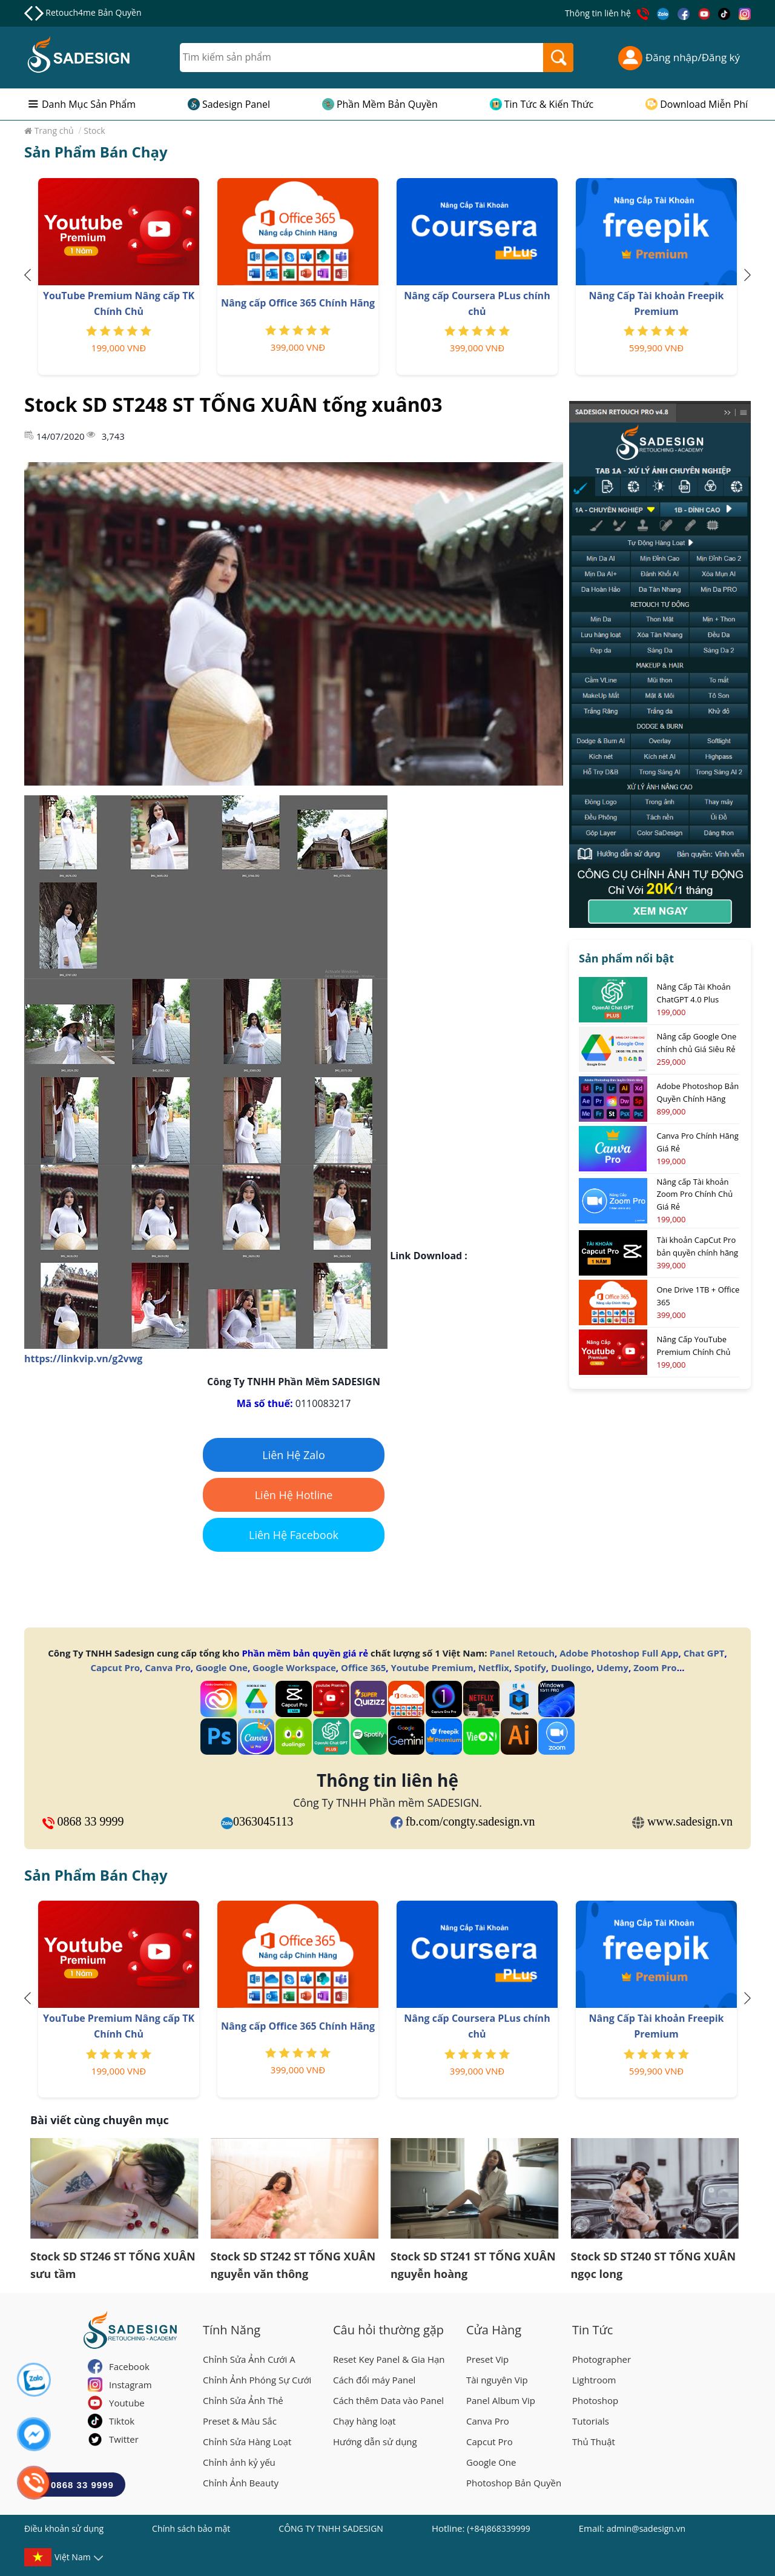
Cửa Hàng (493, 2330)
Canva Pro (167, 1667)
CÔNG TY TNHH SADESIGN (331, 2528)
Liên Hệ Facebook (293, 1535)
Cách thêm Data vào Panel (388, 2400)
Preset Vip (487, 2359)
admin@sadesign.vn (646, 2528)
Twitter (124, 2439)
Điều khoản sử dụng (64, 2528)
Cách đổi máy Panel (374, 2380)
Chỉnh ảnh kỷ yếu (239, 2462)
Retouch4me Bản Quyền (93, 12)
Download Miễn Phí (704, 104)
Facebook (129, 2366)
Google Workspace (294, 1667)
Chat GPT (704, 1653)
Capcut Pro (115, 1667)
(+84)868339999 (498, 2528)
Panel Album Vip (500, 2400)
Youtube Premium (432, 1667)
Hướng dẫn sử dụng (375, 2441)
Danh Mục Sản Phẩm (89, 104)
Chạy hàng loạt (364, 2421)
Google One (222, 1667)
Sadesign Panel (236, 104)
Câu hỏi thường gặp (388, 2330)
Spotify (530, 1667)
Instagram (130, 2385)
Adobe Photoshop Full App (618, 1653)
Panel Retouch (522, 1653)
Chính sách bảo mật (191, 2528)
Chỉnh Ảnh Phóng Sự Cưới (257, 2380)
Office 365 (363, 1667)
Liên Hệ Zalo (293, 1455)
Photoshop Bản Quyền (513, 2483)
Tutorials (590, 2421)
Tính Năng (231, 2330)
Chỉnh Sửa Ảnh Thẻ (243, 2400)
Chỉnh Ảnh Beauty (241, 2483)
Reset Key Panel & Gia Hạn (389, 2359)
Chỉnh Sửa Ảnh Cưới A (249, 2359)
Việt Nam (72, 2558)
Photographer (601, 2359)
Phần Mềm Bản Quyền (387, 104)
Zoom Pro (654, 1667)
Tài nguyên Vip (497, 2380)
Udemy (612, 1667)
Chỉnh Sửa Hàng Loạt (247, 2441)
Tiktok (121, 2421)
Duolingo (571, 1667)
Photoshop (595, 2400)
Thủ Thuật (593, 2441)
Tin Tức (592, 2330)
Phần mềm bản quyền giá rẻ (305, 1653)
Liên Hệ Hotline (294, 1495)
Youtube (127, 2403)
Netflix (493, 1667)
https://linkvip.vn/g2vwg (83, 1358)
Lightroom (594, 2380)
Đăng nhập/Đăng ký (679, 57)
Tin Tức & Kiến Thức (549, 104)
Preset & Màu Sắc (240, 2421)
